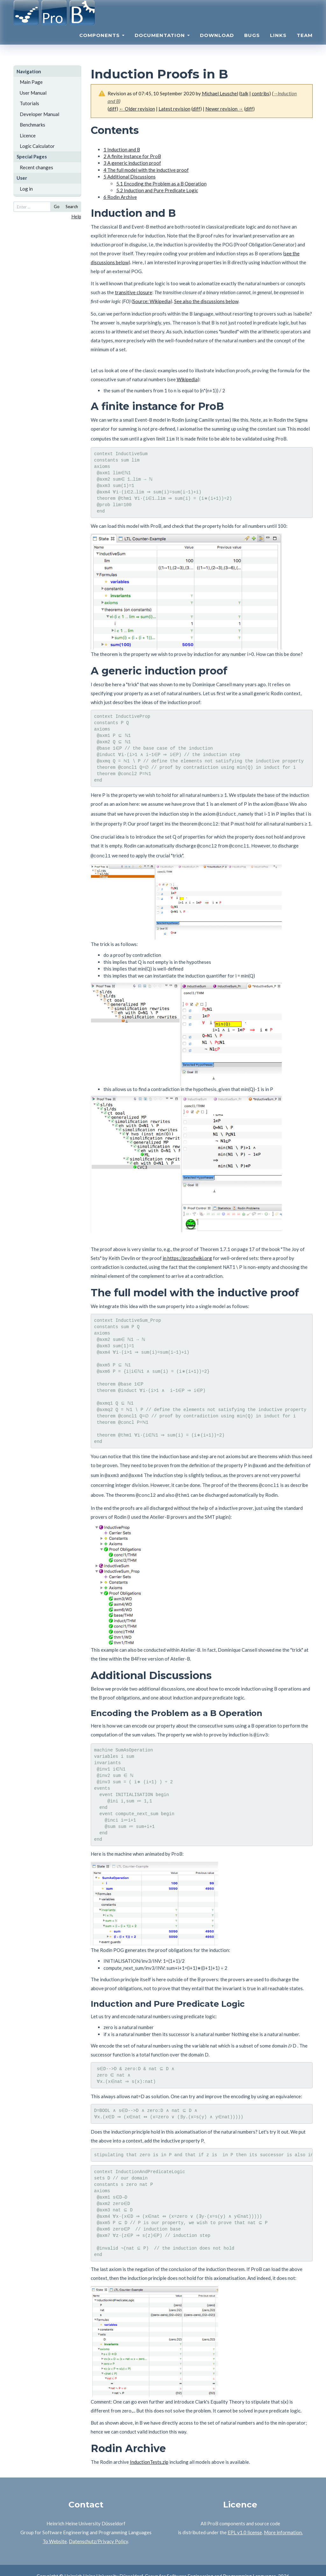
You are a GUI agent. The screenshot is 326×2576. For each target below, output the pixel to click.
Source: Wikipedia (152, 301)
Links (278, 43)
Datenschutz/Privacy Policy (98, 2530)
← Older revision (137, 109)
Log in (26, 189)
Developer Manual (39, 114)
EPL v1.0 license (245, 2521)
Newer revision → (224, 109)
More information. (283, 2521)
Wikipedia (187, 379)
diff (113, 109)
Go (57, 206)
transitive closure (133, 292)
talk (244, 93)
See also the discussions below (206, 301)
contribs (260, 93)
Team (305, 43)
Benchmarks (32, 124)
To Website (55, 2530)
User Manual (33, 93)
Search (72, 206)
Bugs (252, 43)
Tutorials (29, 103)
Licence (28, 135)
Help (76, 216)
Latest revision (174, 109)
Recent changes (36, 167)
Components (101, 43)
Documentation (162, 43)
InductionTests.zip (149, 2450)
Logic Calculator (37, 146)
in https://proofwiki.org (187, 1251)
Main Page (31, 82)
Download (217, 43)
